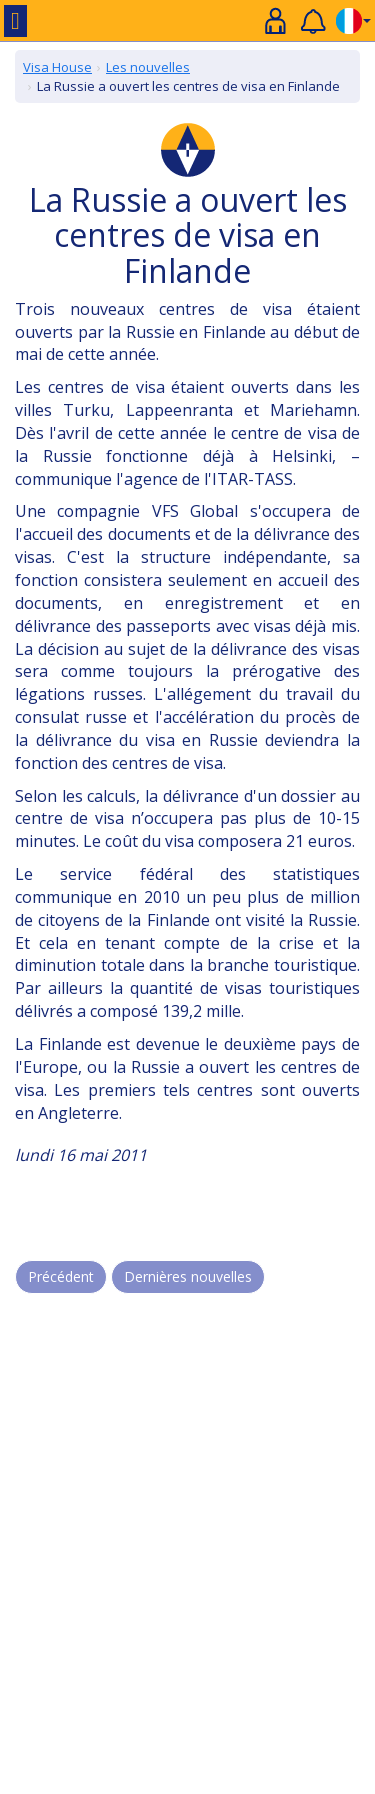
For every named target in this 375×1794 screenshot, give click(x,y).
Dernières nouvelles (188, 1276)
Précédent (61, 1276)
